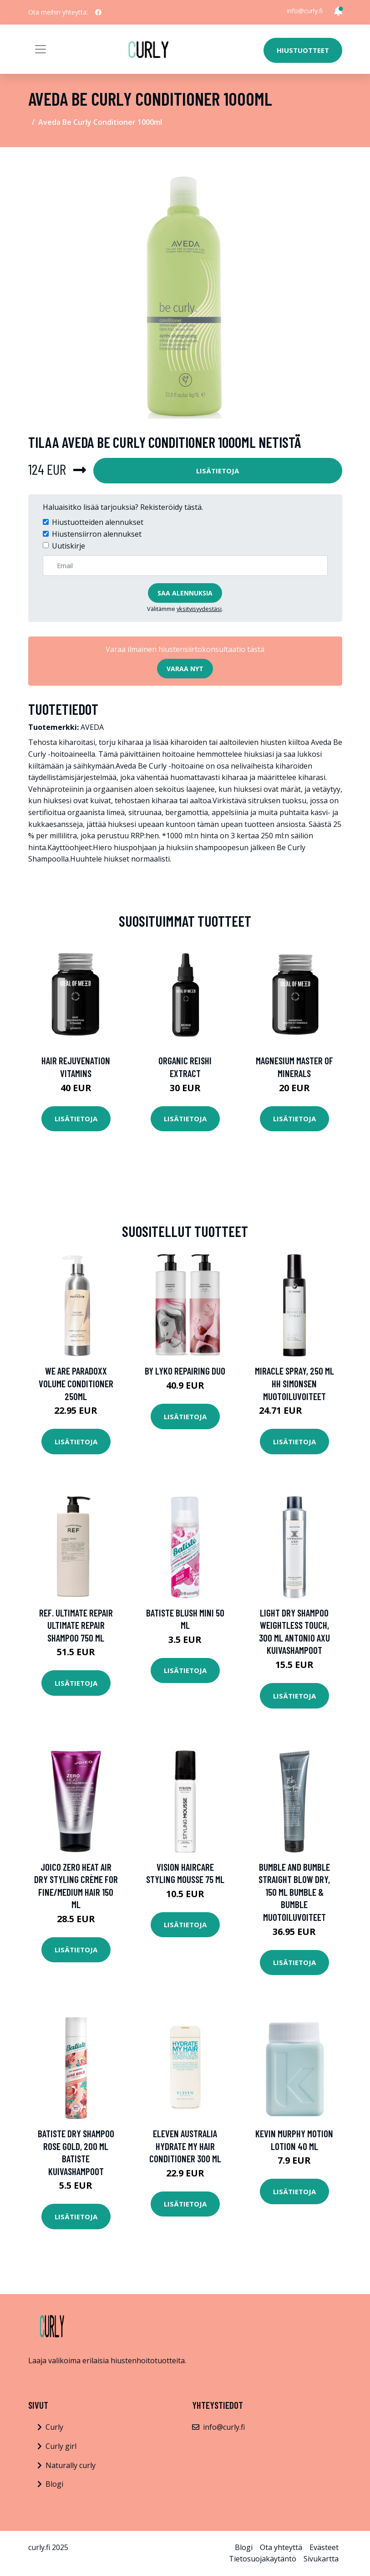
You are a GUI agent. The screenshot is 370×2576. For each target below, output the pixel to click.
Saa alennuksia (185, 593)
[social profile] (98, 12)
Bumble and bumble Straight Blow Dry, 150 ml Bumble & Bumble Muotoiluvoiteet (294, 1892)
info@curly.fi (305, 10)
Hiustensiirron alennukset (97, 534)
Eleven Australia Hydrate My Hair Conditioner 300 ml (185, 2146)
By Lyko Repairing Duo (185, 1370)
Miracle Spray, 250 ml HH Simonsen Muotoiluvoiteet (294, 1383)
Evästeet (324, 2547)
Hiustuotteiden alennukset (97, 522)
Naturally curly (71, 2465)
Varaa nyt (185, 668)
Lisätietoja (217, 470)
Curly (54, 2427)
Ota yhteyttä (281, 2547)
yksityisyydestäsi (199, 609)
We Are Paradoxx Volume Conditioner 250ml (76, 1383)
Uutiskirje (68, 546)
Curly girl (61, 2446)
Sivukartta (321, 2559)
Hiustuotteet (303, 50)
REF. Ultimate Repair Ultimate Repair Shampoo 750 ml (76, 1625)
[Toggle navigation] (40, 49)
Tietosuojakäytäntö (262, 2559)
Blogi (54, 2484)
